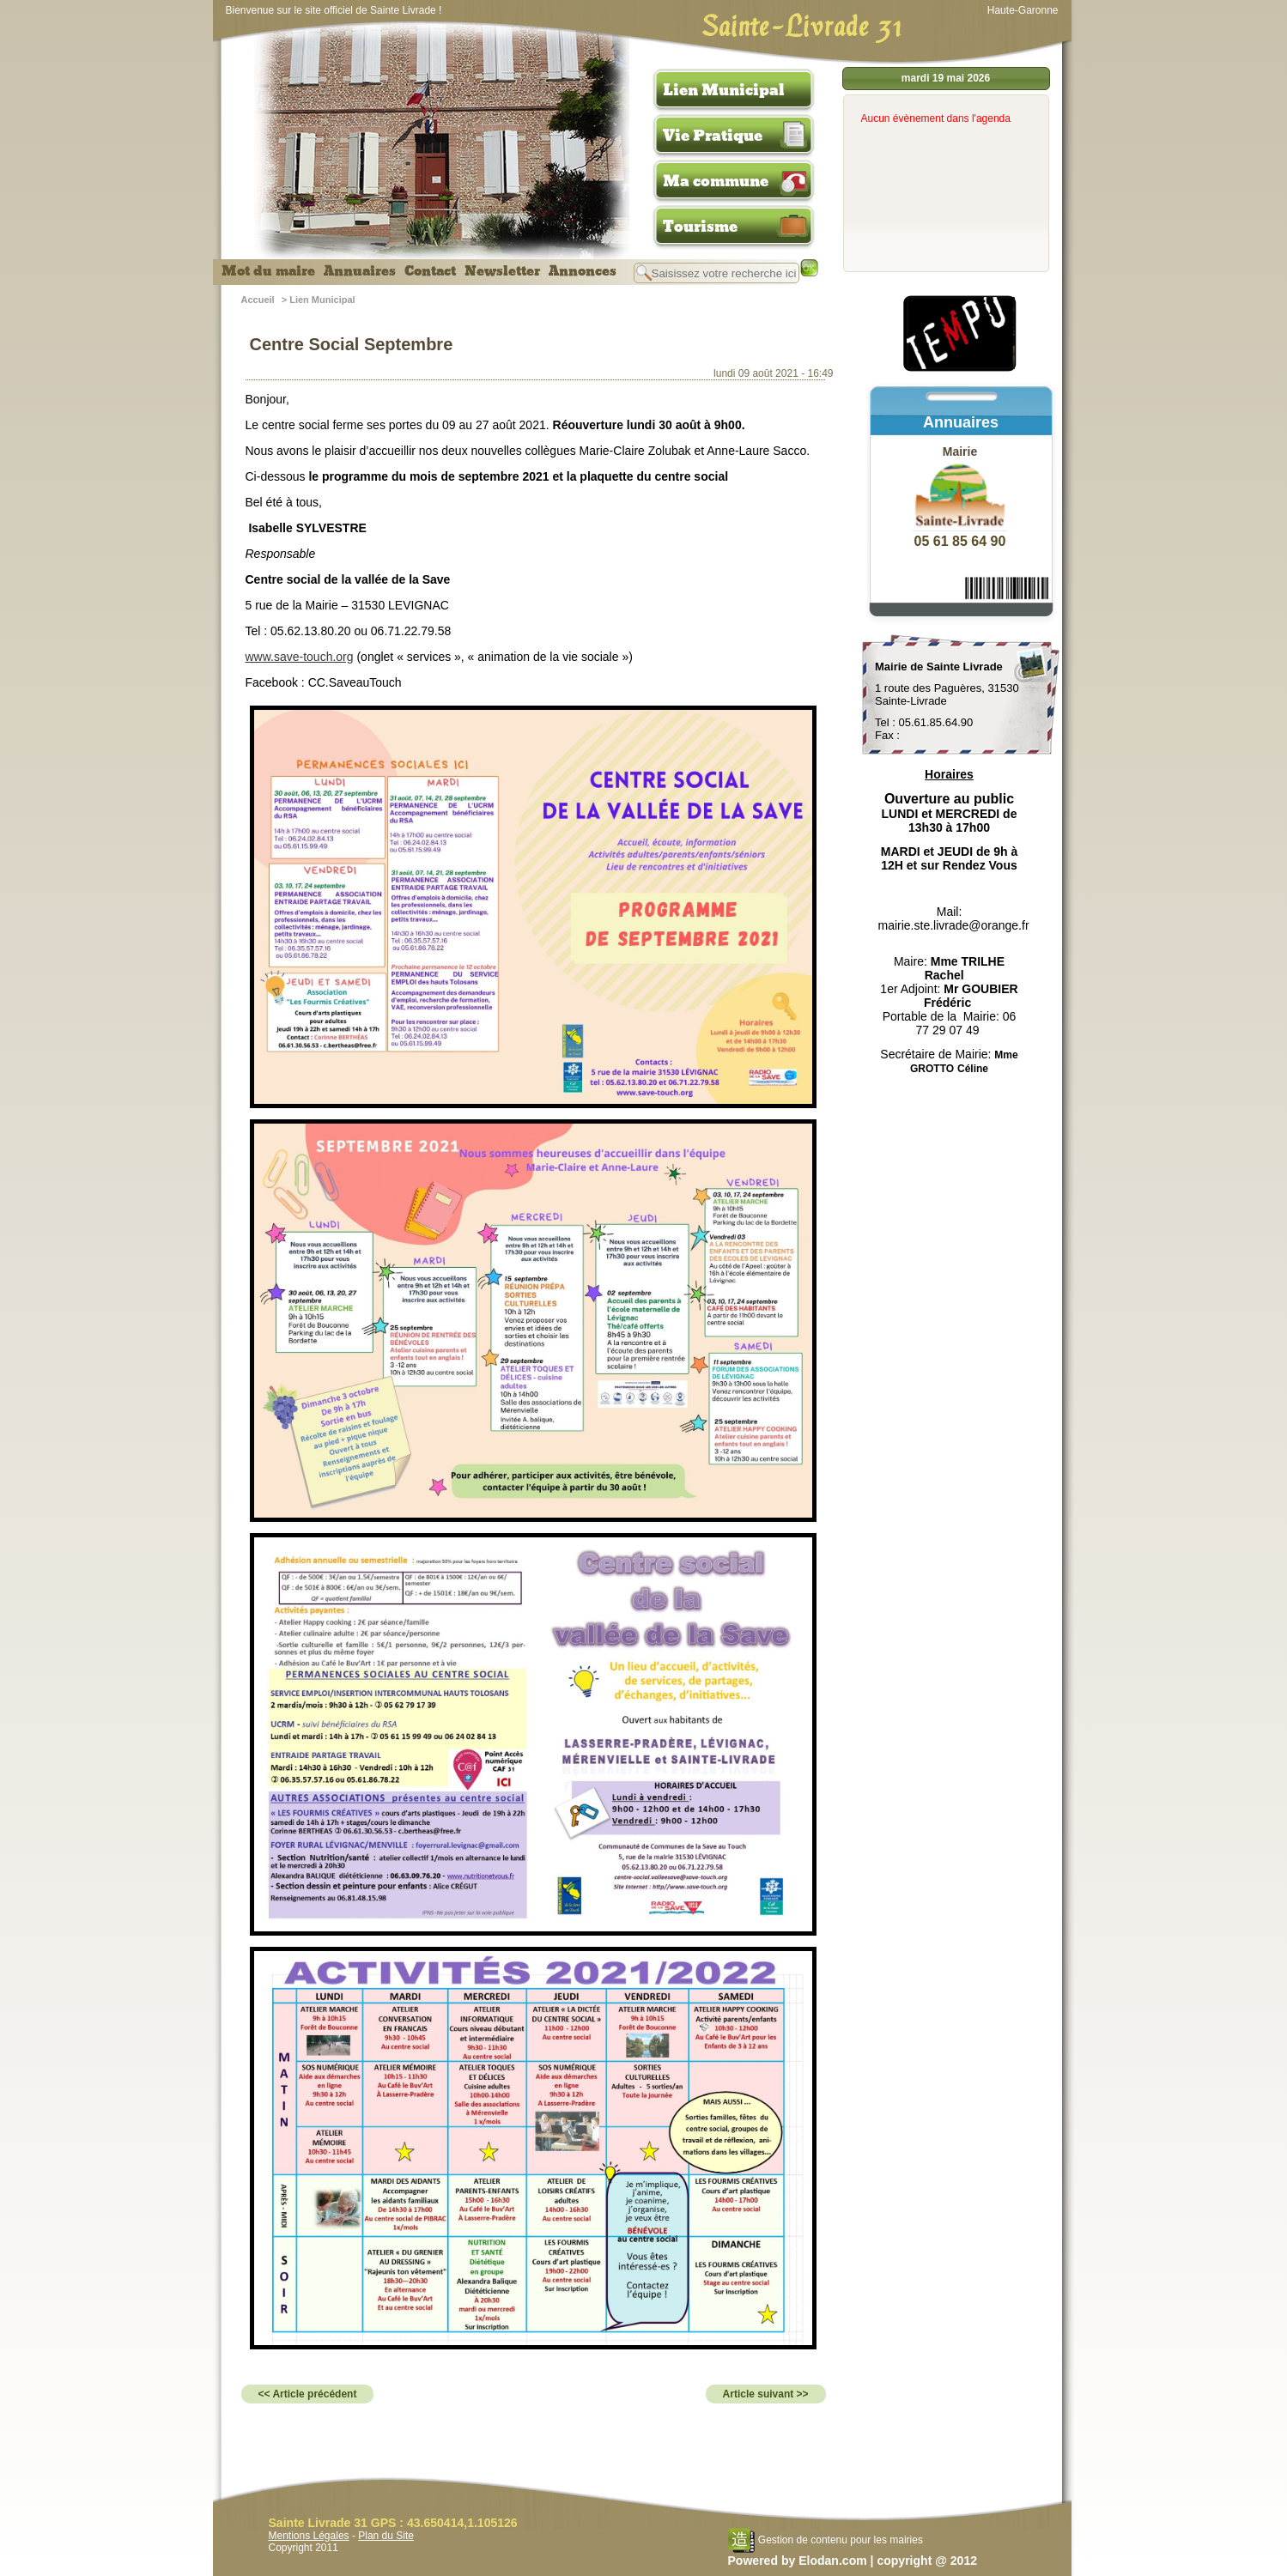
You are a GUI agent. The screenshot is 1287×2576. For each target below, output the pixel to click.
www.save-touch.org (300, 657)
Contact (430, 271)
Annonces (582, 271)
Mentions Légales (309, 2536)
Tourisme (700, 227)
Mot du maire (268, 271)
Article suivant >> (766, 2394)
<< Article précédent (307, 2394)
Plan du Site (386, 2536)
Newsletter (502, 271)
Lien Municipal (724, 90)
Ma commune (715, 181)
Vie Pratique (712, 136)
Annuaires (360, 271)
